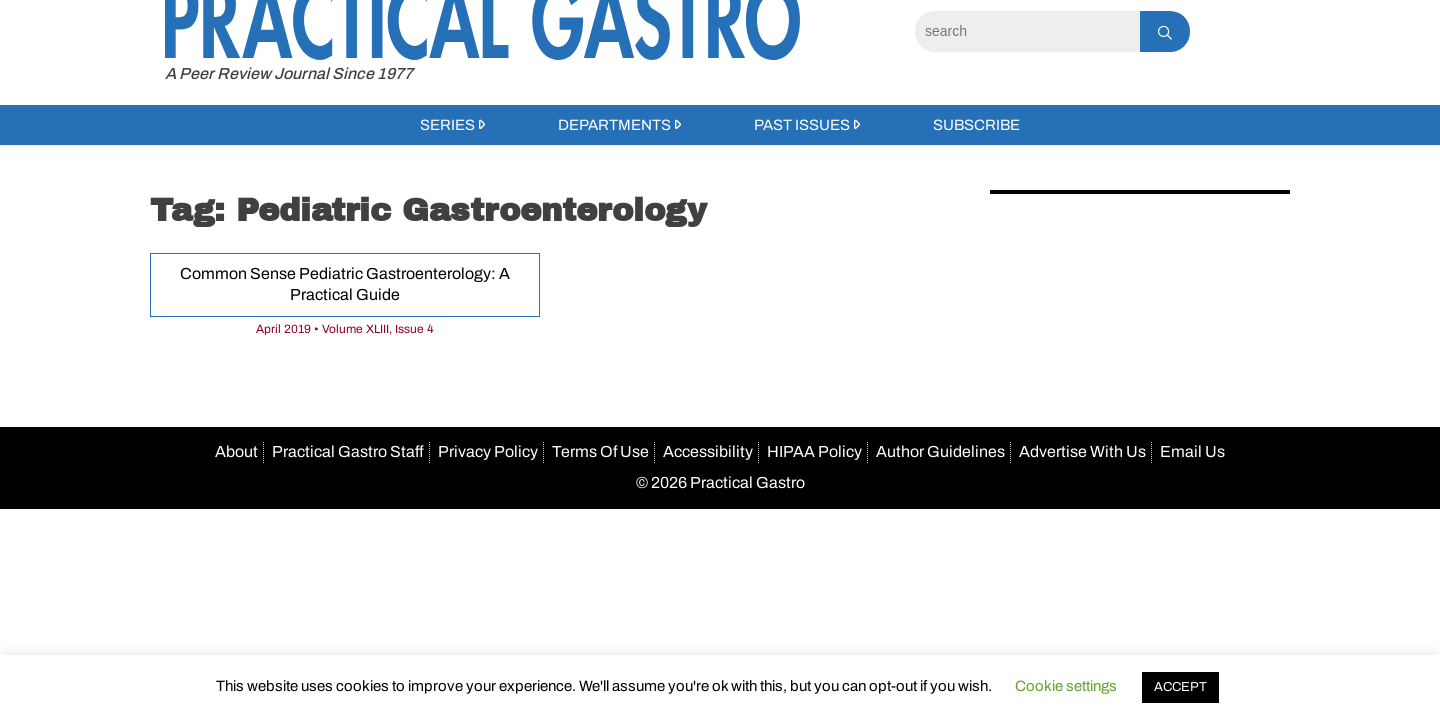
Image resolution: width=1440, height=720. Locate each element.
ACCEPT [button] (1180, 687)
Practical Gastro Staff (348, 451)
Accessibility (708, 451)
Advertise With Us (1082, 451)
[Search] (1027, 31)
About (236, 451)
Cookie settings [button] (1066, 686)
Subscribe (976, 125)
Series (447, 125)
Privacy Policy (488, 451)
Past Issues (802, 125)
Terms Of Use (600, 451)
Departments (614, 125)
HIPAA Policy (814, 451)
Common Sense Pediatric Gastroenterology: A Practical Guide (345, 284)
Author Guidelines (940, 451)
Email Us (1192, 451)
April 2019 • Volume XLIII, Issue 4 (345, 329)
